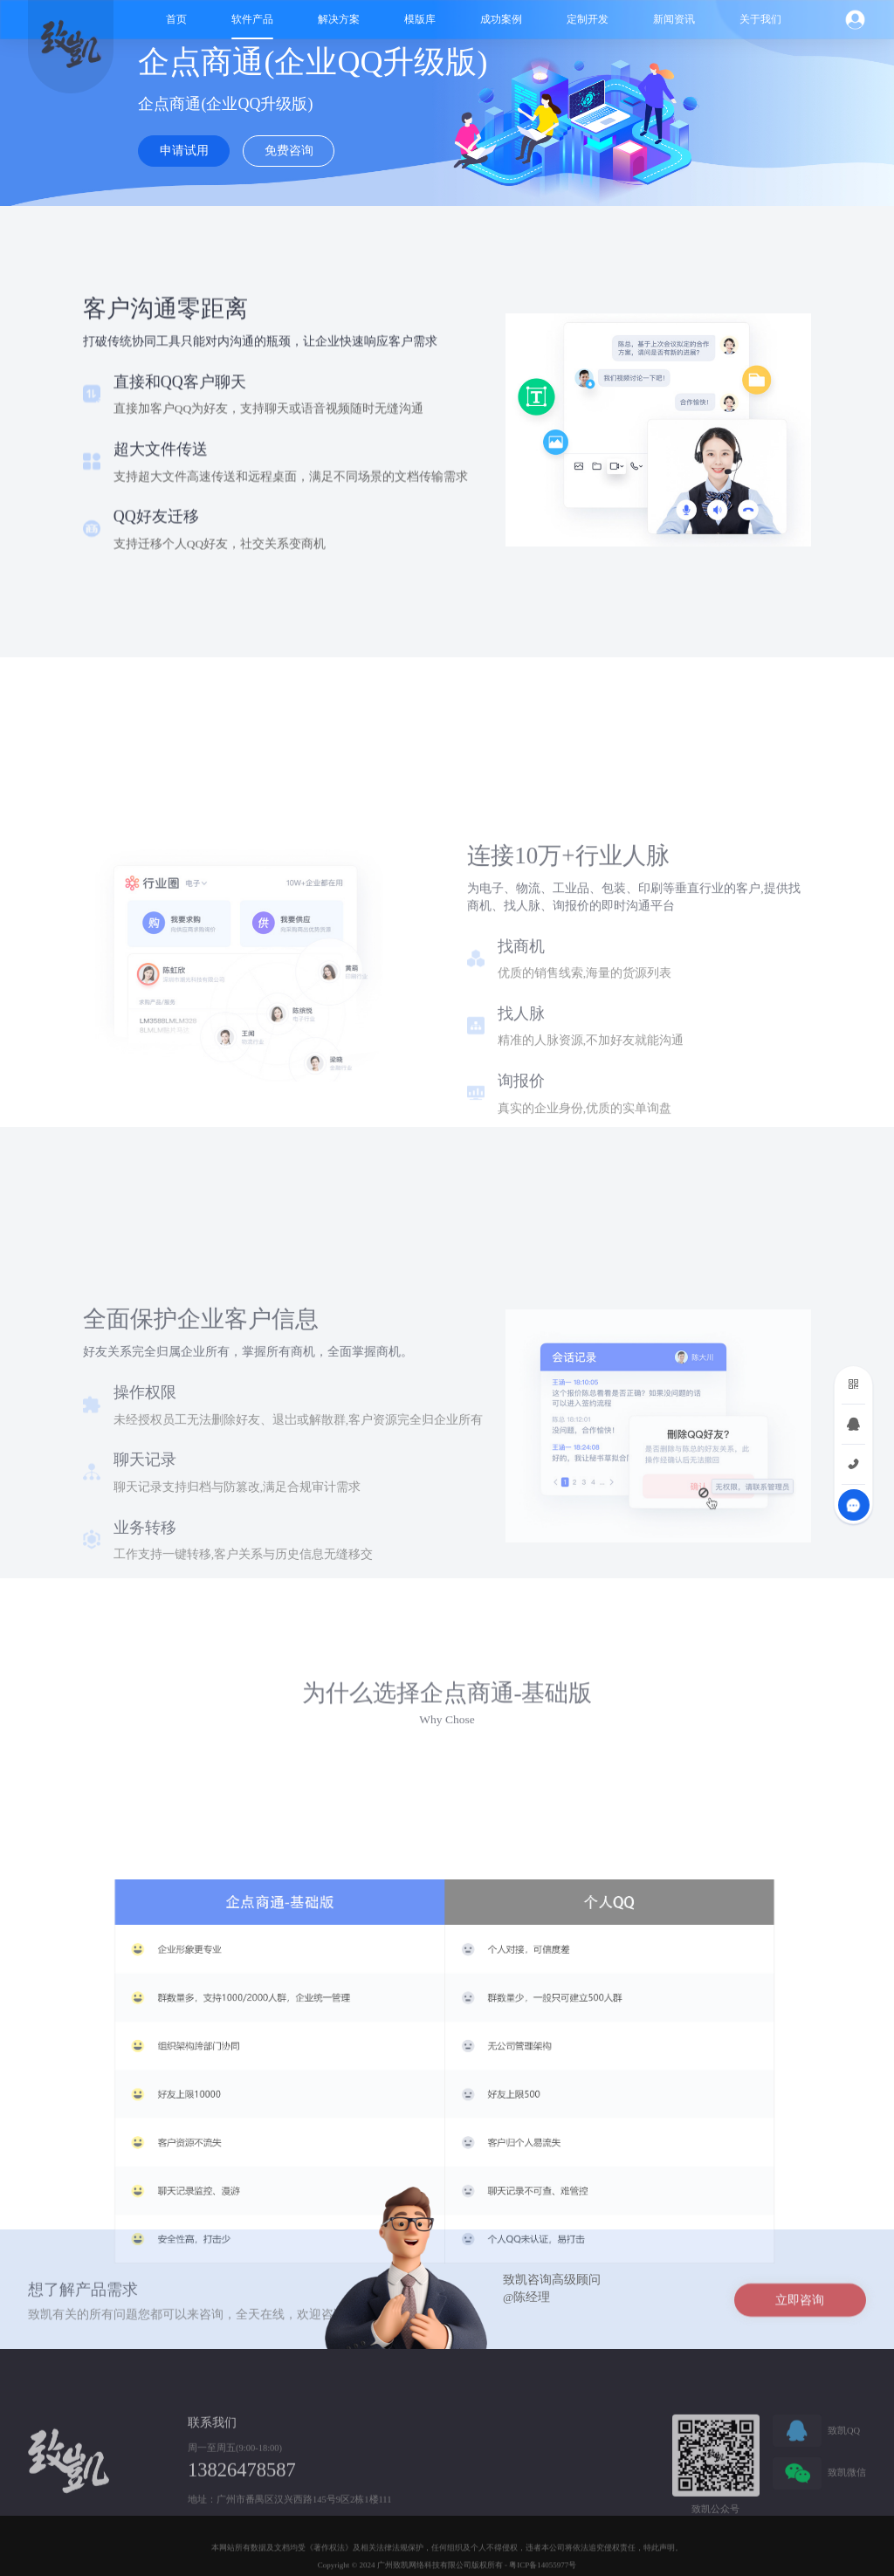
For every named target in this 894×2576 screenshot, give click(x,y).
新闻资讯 (674, 19)
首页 (176, 19)
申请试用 (184, 150)
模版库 (420, 19)
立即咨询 (799, 2318)
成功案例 (501, 19)
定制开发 (588, 19)
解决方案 (339, 19)
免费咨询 (289, 150)
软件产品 (252, 19)
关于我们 (760, 19)
